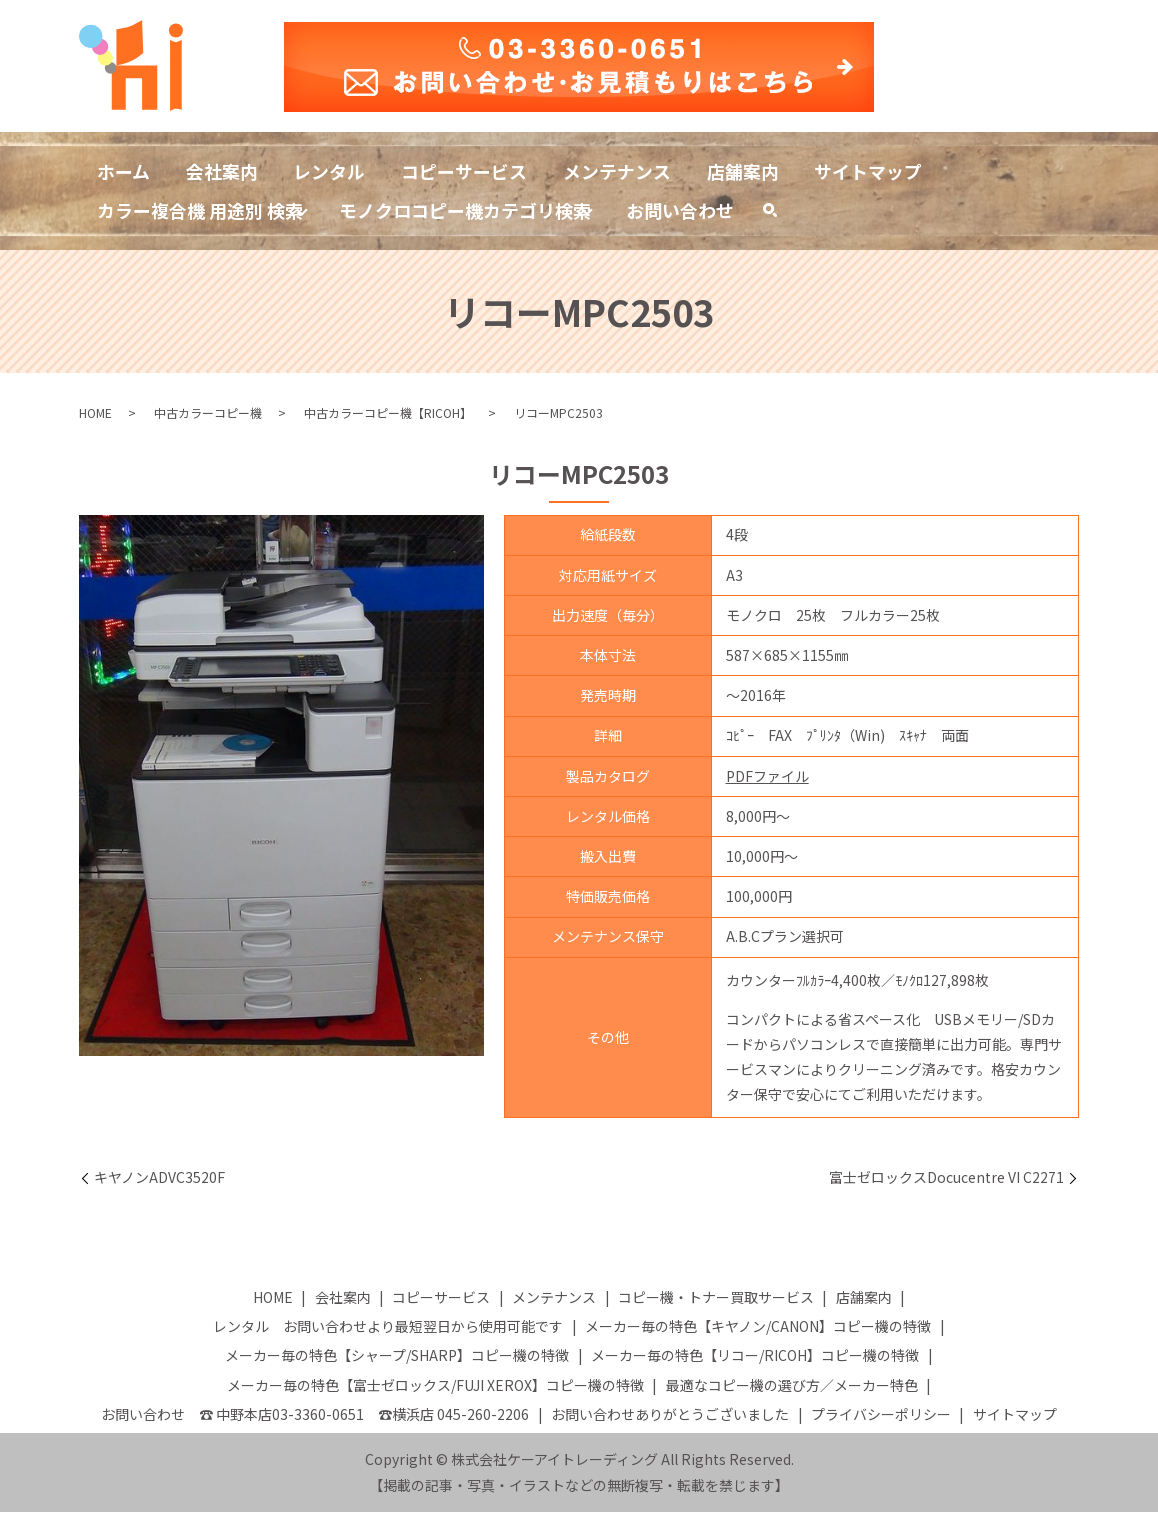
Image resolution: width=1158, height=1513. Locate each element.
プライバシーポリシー (881, 1415)
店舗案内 (744, 170)
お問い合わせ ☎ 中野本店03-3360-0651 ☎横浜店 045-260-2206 (315, 1415)
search (780, 214)
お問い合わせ (681, 210)
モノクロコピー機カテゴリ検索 (465, 210)
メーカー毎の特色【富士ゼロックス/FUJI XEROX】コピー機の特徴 (435, 1386)
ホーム (123, 170)
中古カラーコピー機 (208, 413)
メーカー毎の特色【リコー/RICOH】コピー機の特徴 (755, 1357)
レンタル (330, 170)
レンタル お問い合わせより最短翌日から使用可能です (388, 1327)
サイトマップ (870, 170)
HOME (95, 413)
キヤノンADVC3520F (159, 1178)
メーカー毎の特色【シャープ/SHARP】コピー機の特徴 (397, 1357)
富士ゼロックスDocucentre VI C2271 (946, 1178)
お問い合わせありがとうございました (670, 1415)
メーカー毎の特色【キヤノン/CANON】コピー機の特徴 (758, 1327)
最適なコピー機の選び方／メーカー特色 (792, 1386)
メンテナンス (618, 170)
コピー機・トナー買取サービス (716, 1298)
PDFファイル (767, 777)
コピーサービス (465, 170)
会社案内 (222, 170)
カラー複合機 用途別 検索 (200, 210)
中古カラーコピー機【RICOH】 (388, 413)
